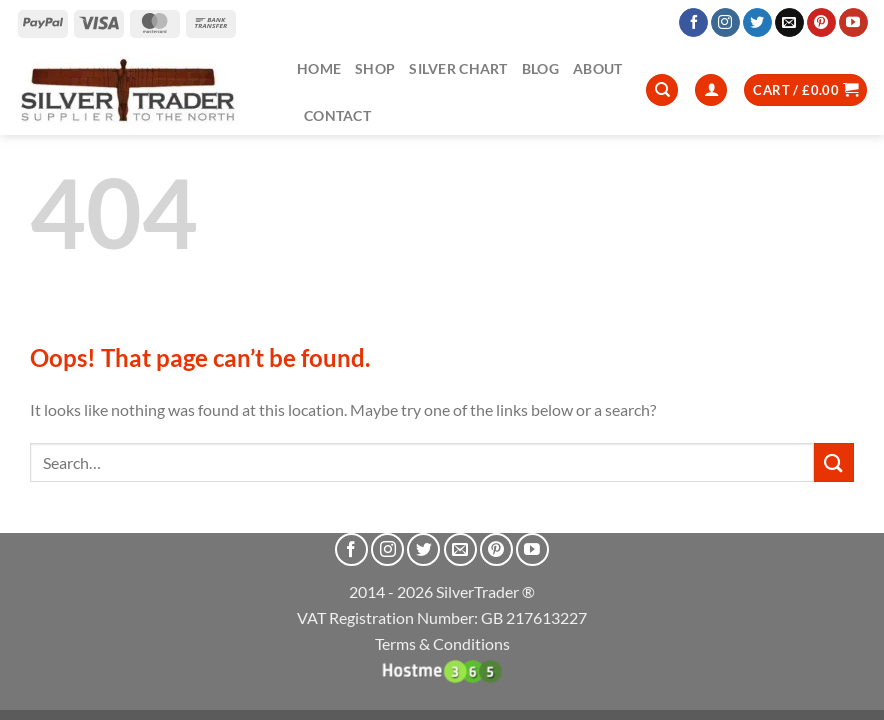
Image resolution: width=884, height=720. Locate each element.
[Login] (711, 90)
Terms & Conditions (442, 643)
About (597, 68)
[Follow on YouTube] (853, 23)
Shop (375, 68)
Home (319, 68)
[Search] (662, 90)
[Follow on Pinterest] (821, 23)
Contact (337, 115)
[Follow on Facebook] (693, 23)
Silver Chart (458, 68)
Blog (540, 68)
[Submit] (834, 462)
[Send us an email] (789, 23)
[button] (805, 90)
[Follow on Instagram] (725, 23)
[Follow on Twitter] (757, 23)
